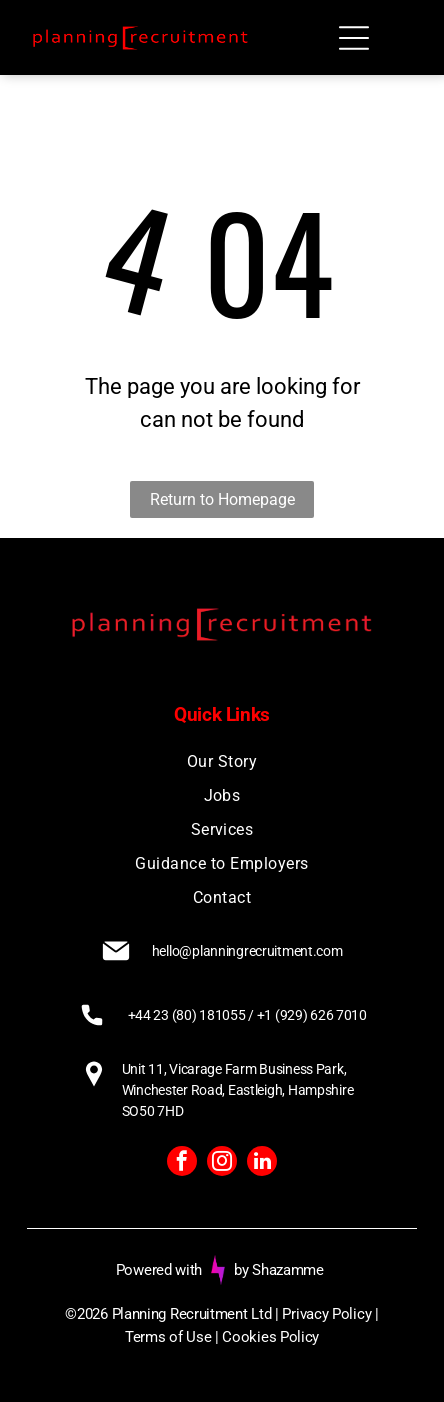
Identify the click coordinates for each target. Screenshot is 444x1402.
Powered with (159, 1270)
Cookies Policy (270, 1337)
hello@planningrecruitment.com (247, 951)
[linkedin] (262, 1163)
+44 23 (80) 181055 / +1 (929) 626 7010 (247, 1015)
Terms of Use (168, 1337)
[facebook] (182, 1163)
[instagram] (222, 1163)
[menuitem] (222, 762)
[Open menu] (354, 38)
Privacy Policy (326, 1314)
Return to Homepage (222, 499)
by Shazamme (279, 1270)
